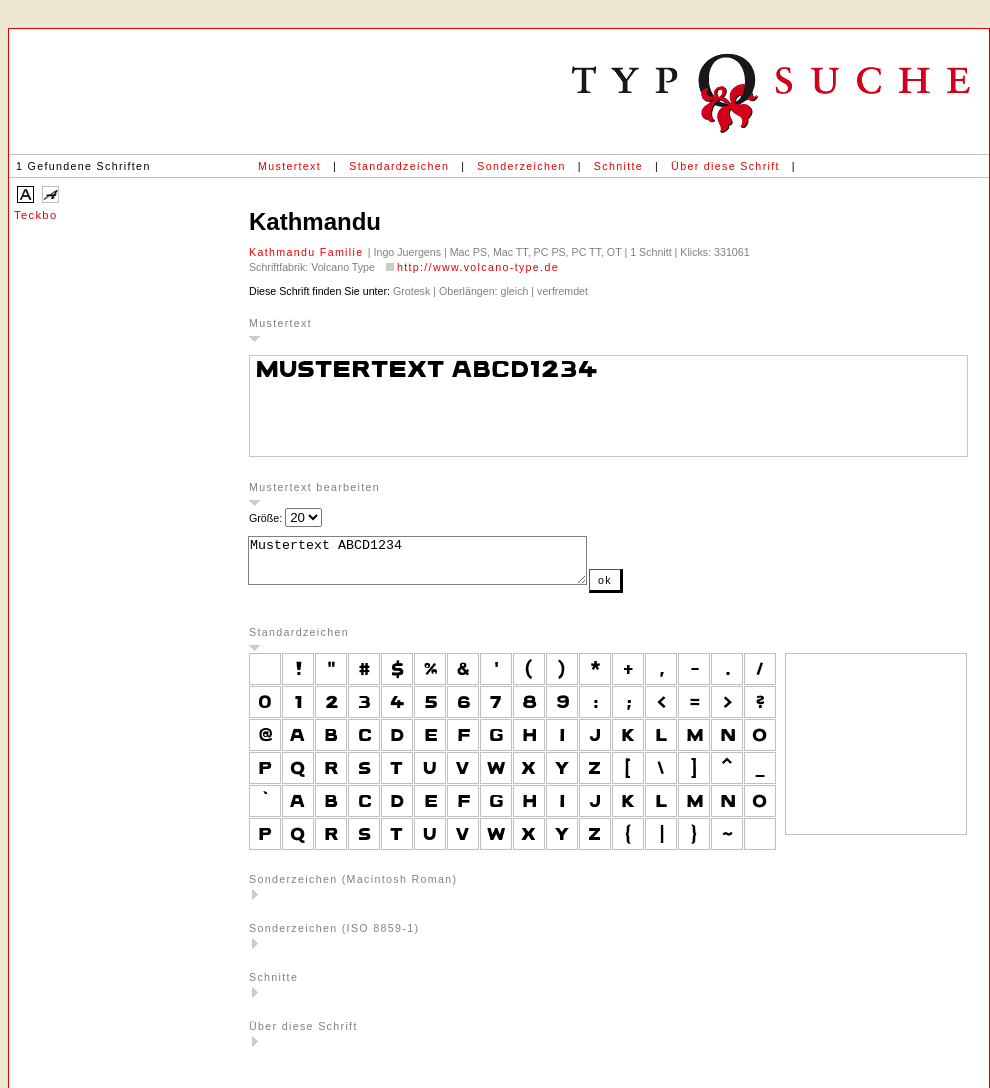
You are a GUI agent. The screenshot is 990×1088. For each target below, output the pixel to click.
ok (645, 589)
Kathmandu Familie (308, 252)
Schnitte (618, 166)
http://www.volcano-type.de (478, 267)
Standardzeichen (399, 166)
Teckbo (35, 215)
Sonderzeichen (521, 166)
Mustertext (289, 166)
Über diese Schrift (725, 166)
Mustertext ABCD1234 (437, 565)
